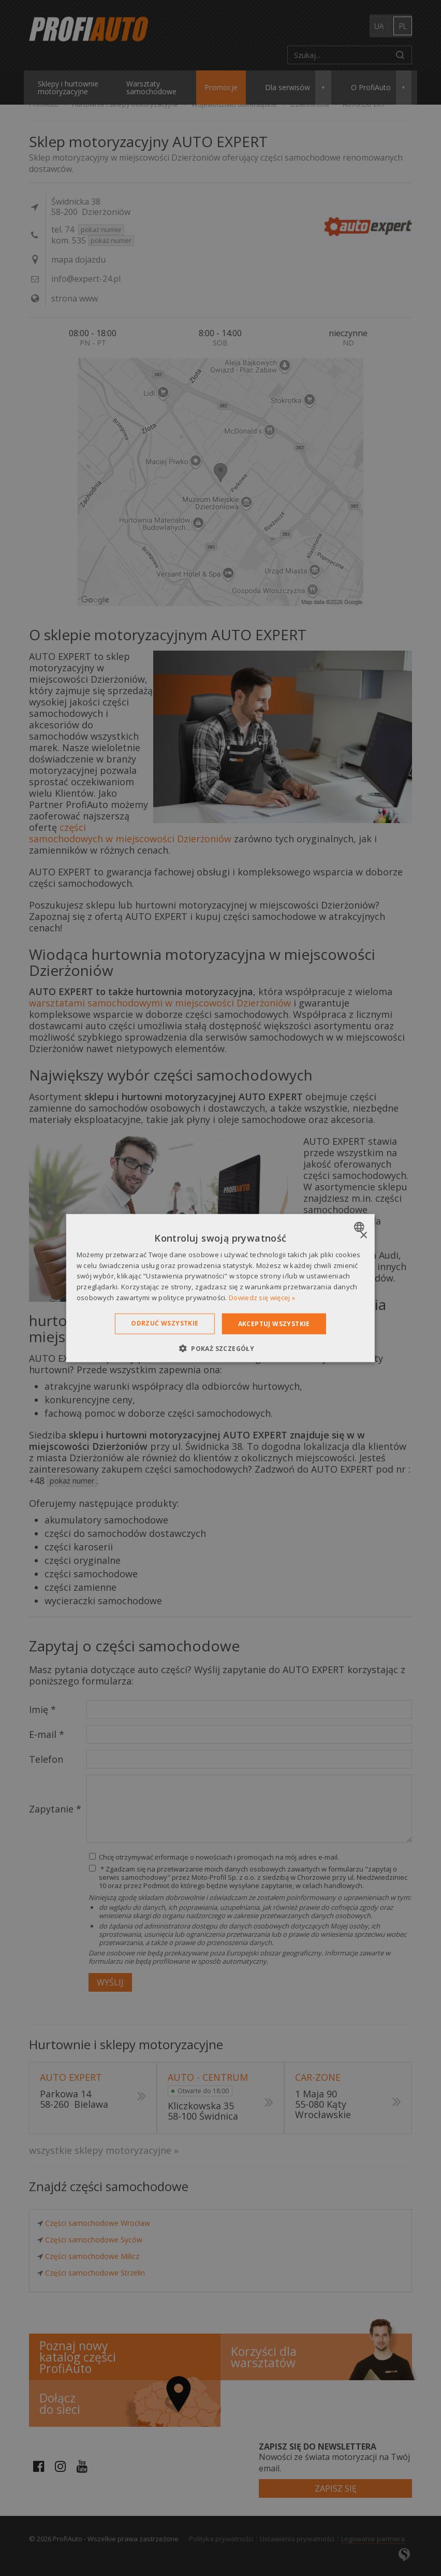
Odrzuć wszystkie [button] (164, 1322)
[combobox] (360, 1226)
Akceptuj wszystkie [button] (274, 1323)
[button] (220, 1348)
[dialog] (220, 1288)
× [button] (363, 1235)
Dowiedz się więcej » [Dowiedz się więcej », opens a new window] (262, 1297)
